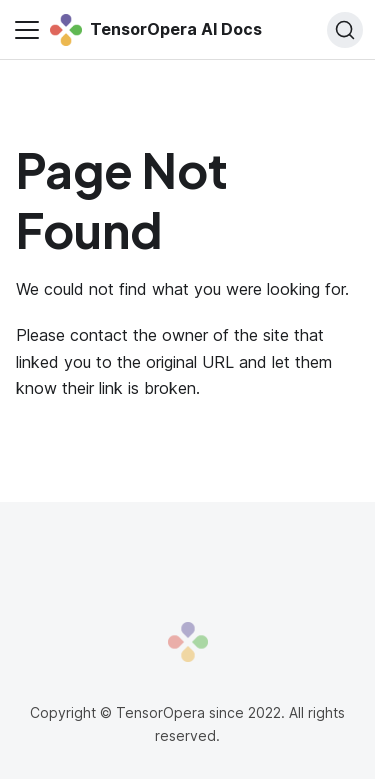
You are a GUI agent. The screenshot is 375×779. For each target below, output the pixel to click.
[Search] (345, 30)
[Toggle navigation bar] (27, 30)
